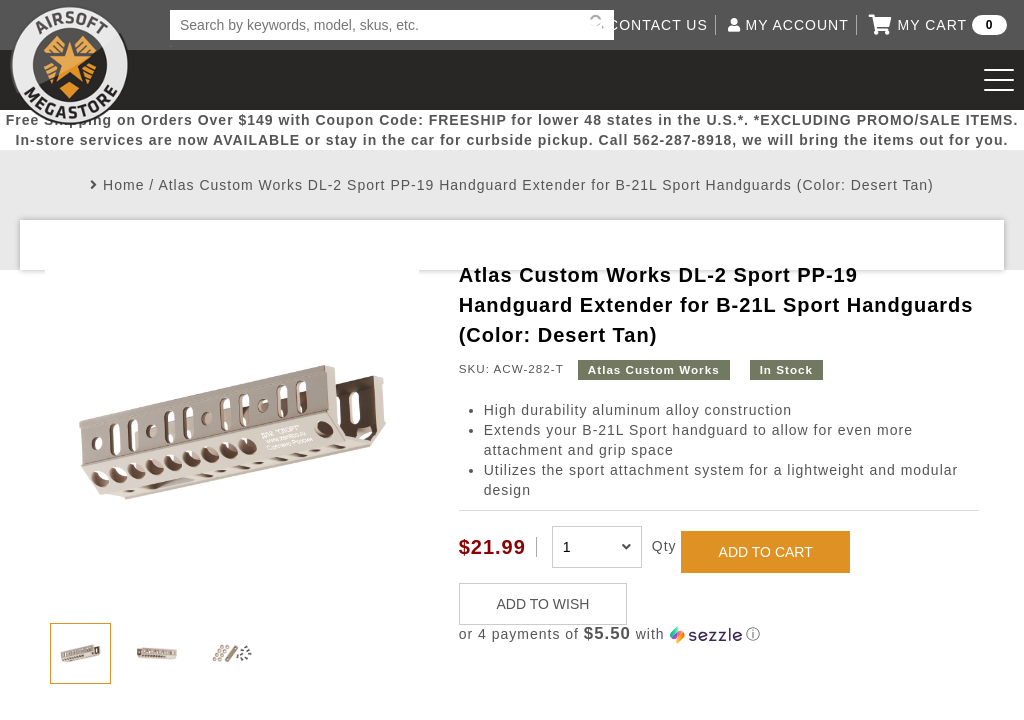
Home (123, 185)
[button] (719, 634)
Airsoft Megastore (70, 65)
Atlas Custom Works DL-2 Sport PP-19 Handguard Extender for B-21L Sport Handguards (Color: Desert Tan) (545, 185)
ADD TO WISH (543, 604)
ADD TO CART (766, 552)
